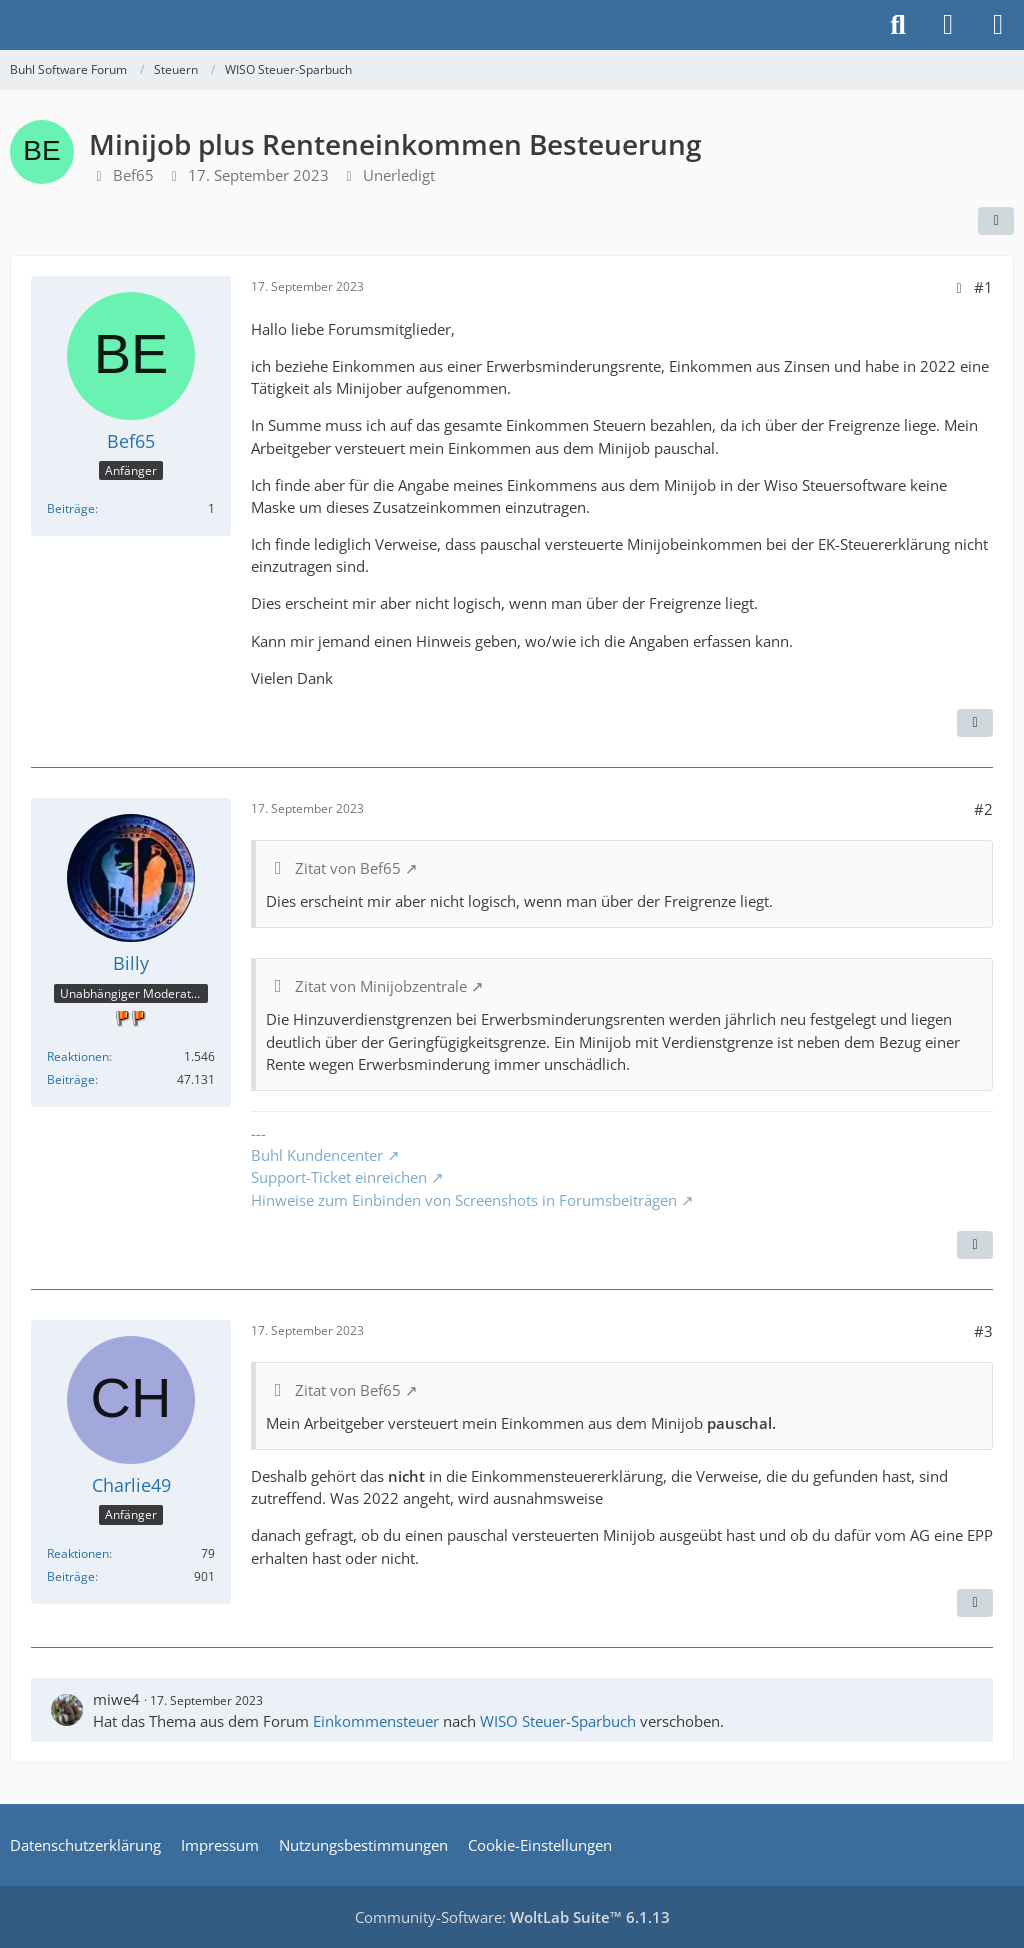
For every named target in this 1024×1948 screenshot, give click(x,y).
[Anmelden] (948, 25)
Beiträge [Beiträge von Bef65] (71, 508)
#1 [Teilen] (983, 287)
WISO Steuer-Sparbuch (558, 1721)
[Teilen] (996, 221)
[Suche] (898, 25)
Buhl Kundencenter (317, 1155)
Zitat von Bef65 (348, 868)
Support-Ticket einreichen (339, 1177)
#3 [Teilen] (983, 1331)
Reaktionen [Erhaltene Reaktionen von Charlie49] (78, 1553)
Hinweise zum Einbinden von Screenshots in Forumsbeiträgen (464, 1200)
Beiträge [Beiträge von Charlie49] (71, 1576)
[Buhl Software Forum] (10, 25)
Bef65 (133, 175)
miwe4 (116, 1699)
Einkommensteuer (376, 1721)
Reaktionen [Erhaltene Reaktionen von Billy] (78, 1056)
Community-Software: (512, 1917)
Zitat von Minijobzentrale (381, 986)
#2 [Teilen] (983, 809)
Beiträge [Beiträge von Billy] (71, 1079)
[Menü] (998, 25)
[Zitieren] (975, 723)
